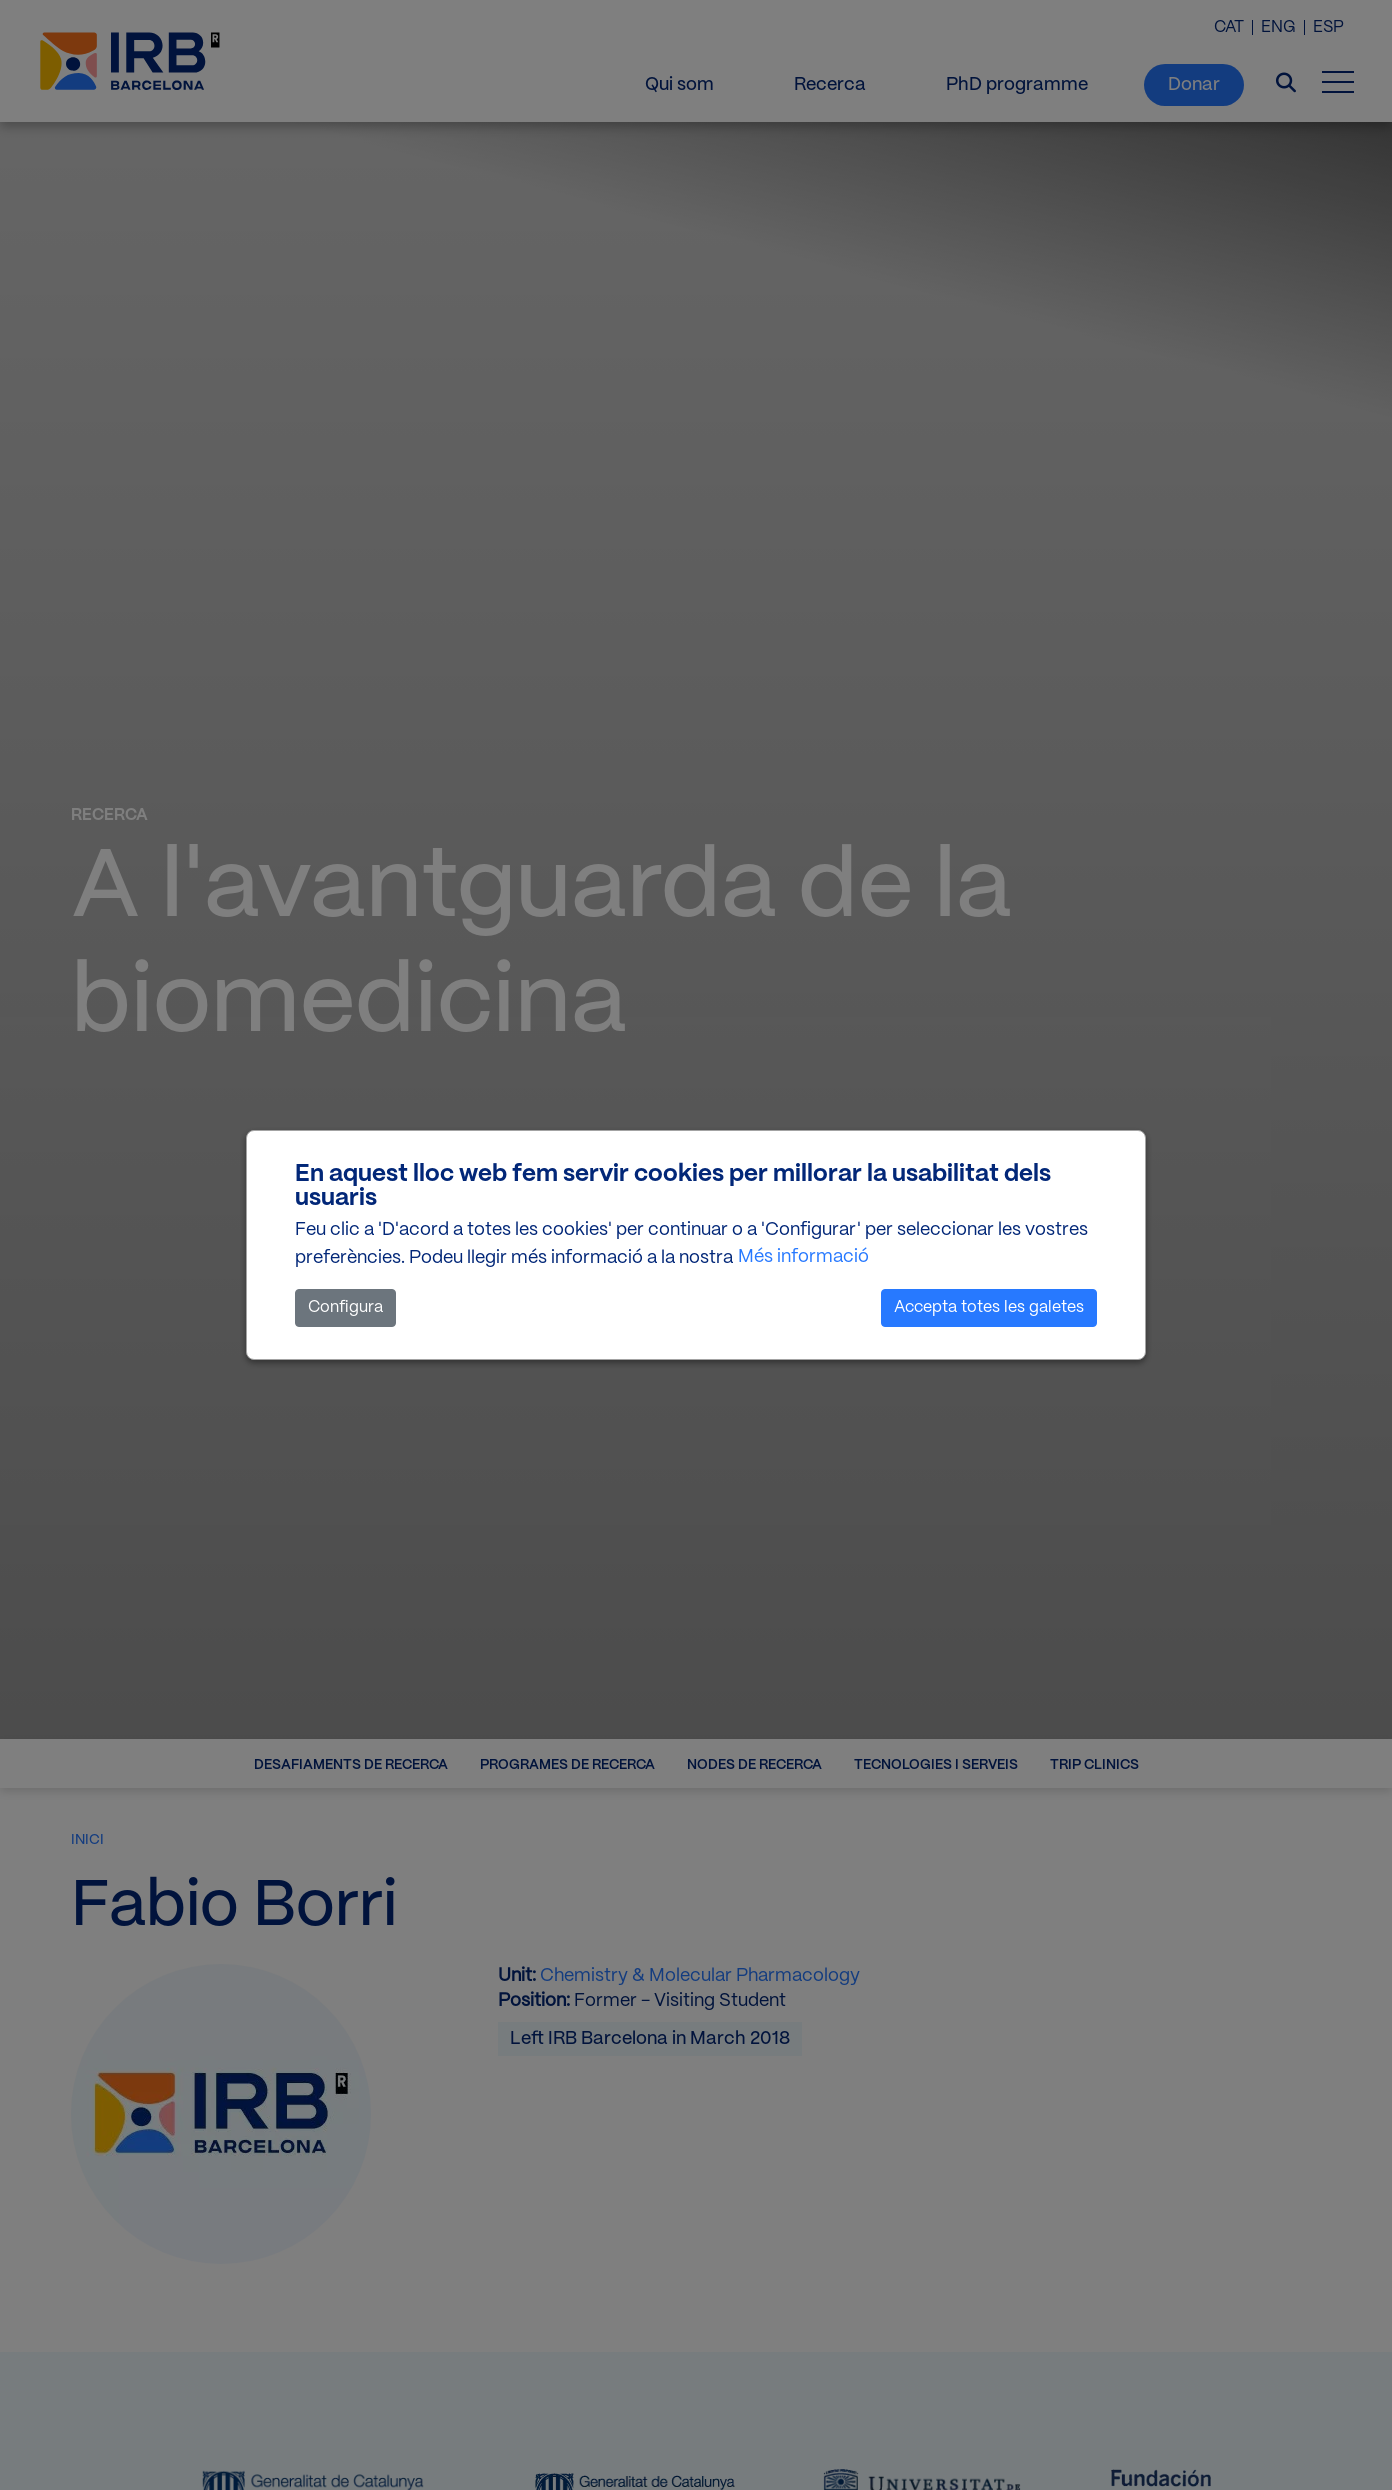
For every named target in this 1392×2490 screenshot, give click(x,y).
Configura (345, 1307)
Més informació (803, 1257)
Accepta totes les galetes (989, 1307)
